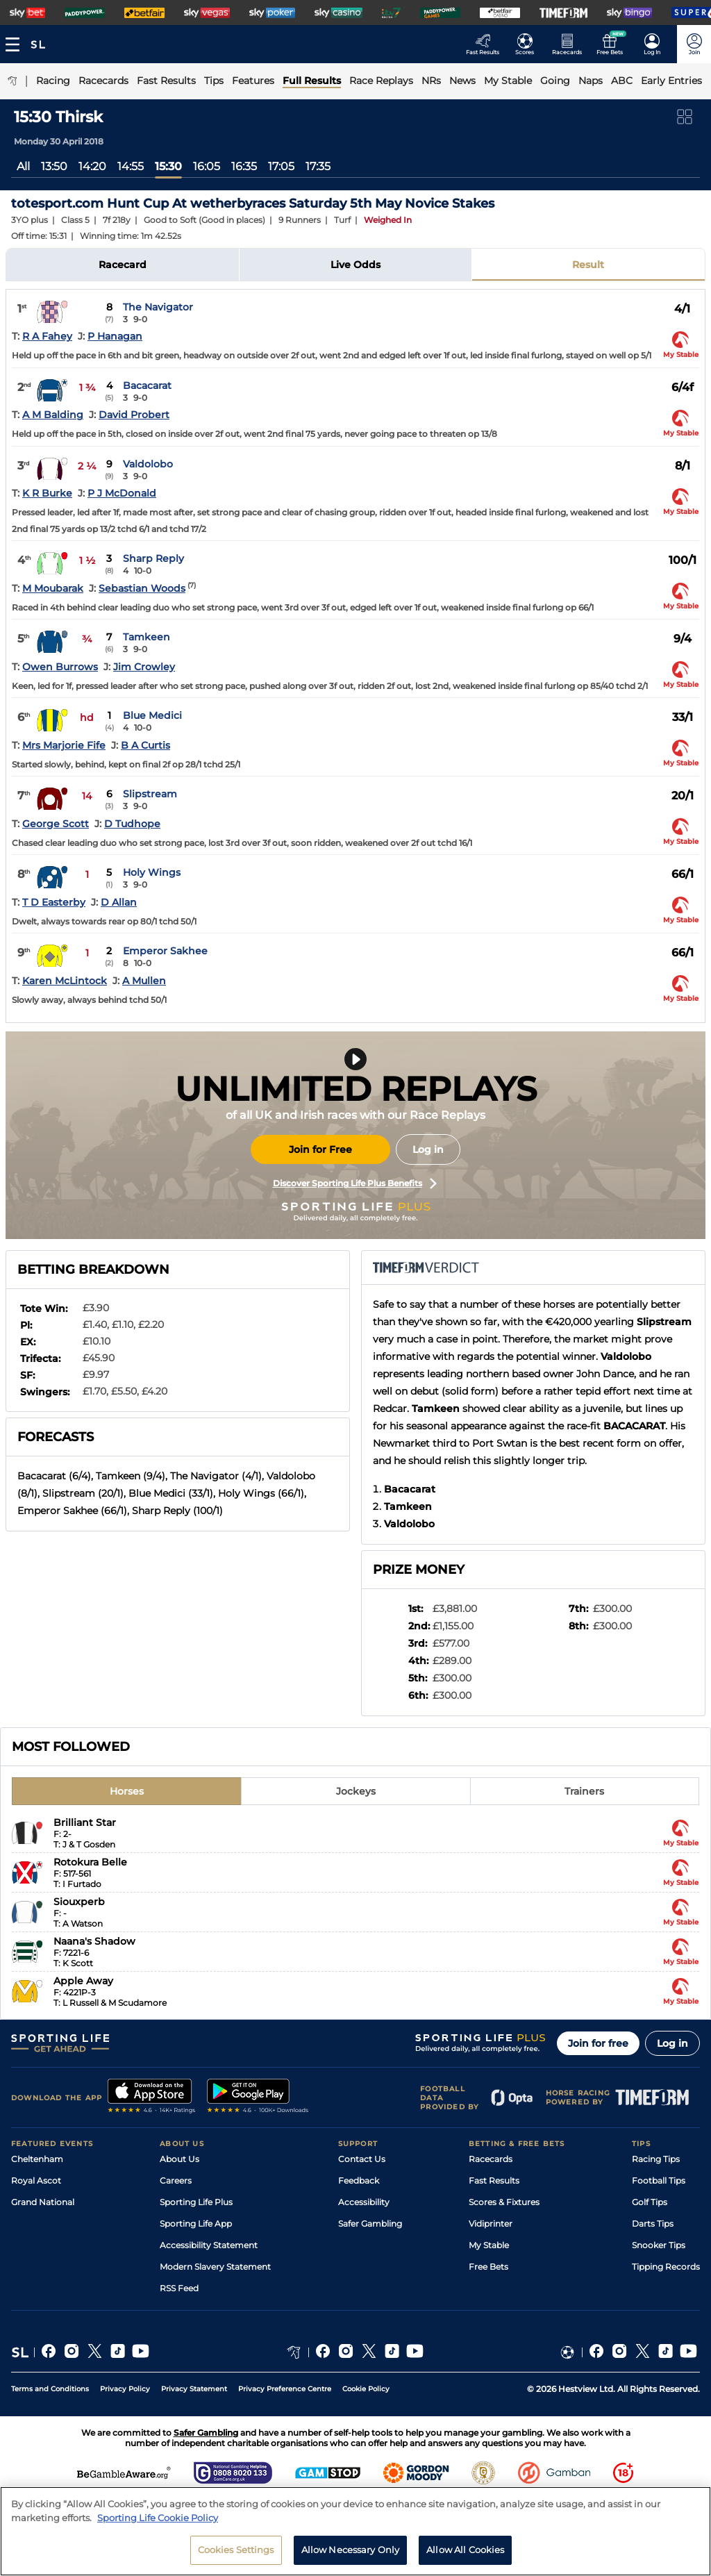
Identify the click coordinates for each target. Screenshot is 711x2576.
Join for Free (320, 1149)
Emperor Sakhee (165, 951)
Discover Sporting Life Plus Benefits (355, 1183)
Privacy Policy (125, 2388)
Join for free (598, 2043)
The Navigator (158, 307)
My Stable (489, 2245)
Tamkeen (146, 637)
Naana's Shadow (94, 1941)
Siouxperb (79, 1901)
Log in (428, 1149)
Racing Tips (656, 2159)
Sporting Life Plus (196, 2202)
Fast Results (494, 2180)
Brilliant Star (84, 1822)
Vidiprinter (490, 2223)
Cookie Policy (366, 2388)
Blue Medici (152, 715)
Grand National (42, 2202)
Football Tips (658, 2180)
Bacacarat (147, 385)
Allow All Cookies (465, 2553)
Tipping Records (666, 2266)
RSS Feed (179, 2288)
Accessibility (364, 2202)
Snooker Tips (658, 2245)
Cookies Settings (236, 2553)
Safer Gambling (370, 2223)
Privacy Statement (194, 2388)
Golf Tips (649, 2202)
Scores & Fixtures (504, 2202)
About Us (179, 2159)
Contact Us (361, 2159)
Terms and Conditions (50, 2388)
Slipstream (150, 794)
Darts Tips (653, 2223)
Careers (176, 2180)
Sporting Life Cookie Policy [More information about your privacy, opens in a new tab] (157, 2521)
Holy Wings (152, 872)
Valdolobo (148, 464)
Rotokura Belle (90, 1862)
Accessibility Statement (209, 2245)
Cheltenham (37, 2159)
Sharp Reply (153, 558)
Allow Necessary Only (350, 2553)
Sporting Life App (196, 2223)
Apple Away (83, 1981)
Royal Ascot (36, 2180)
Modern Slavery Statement (215, 2266)
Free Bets (488, 2266)
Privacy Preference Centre (284, 2388)
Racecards (490, 2159)
